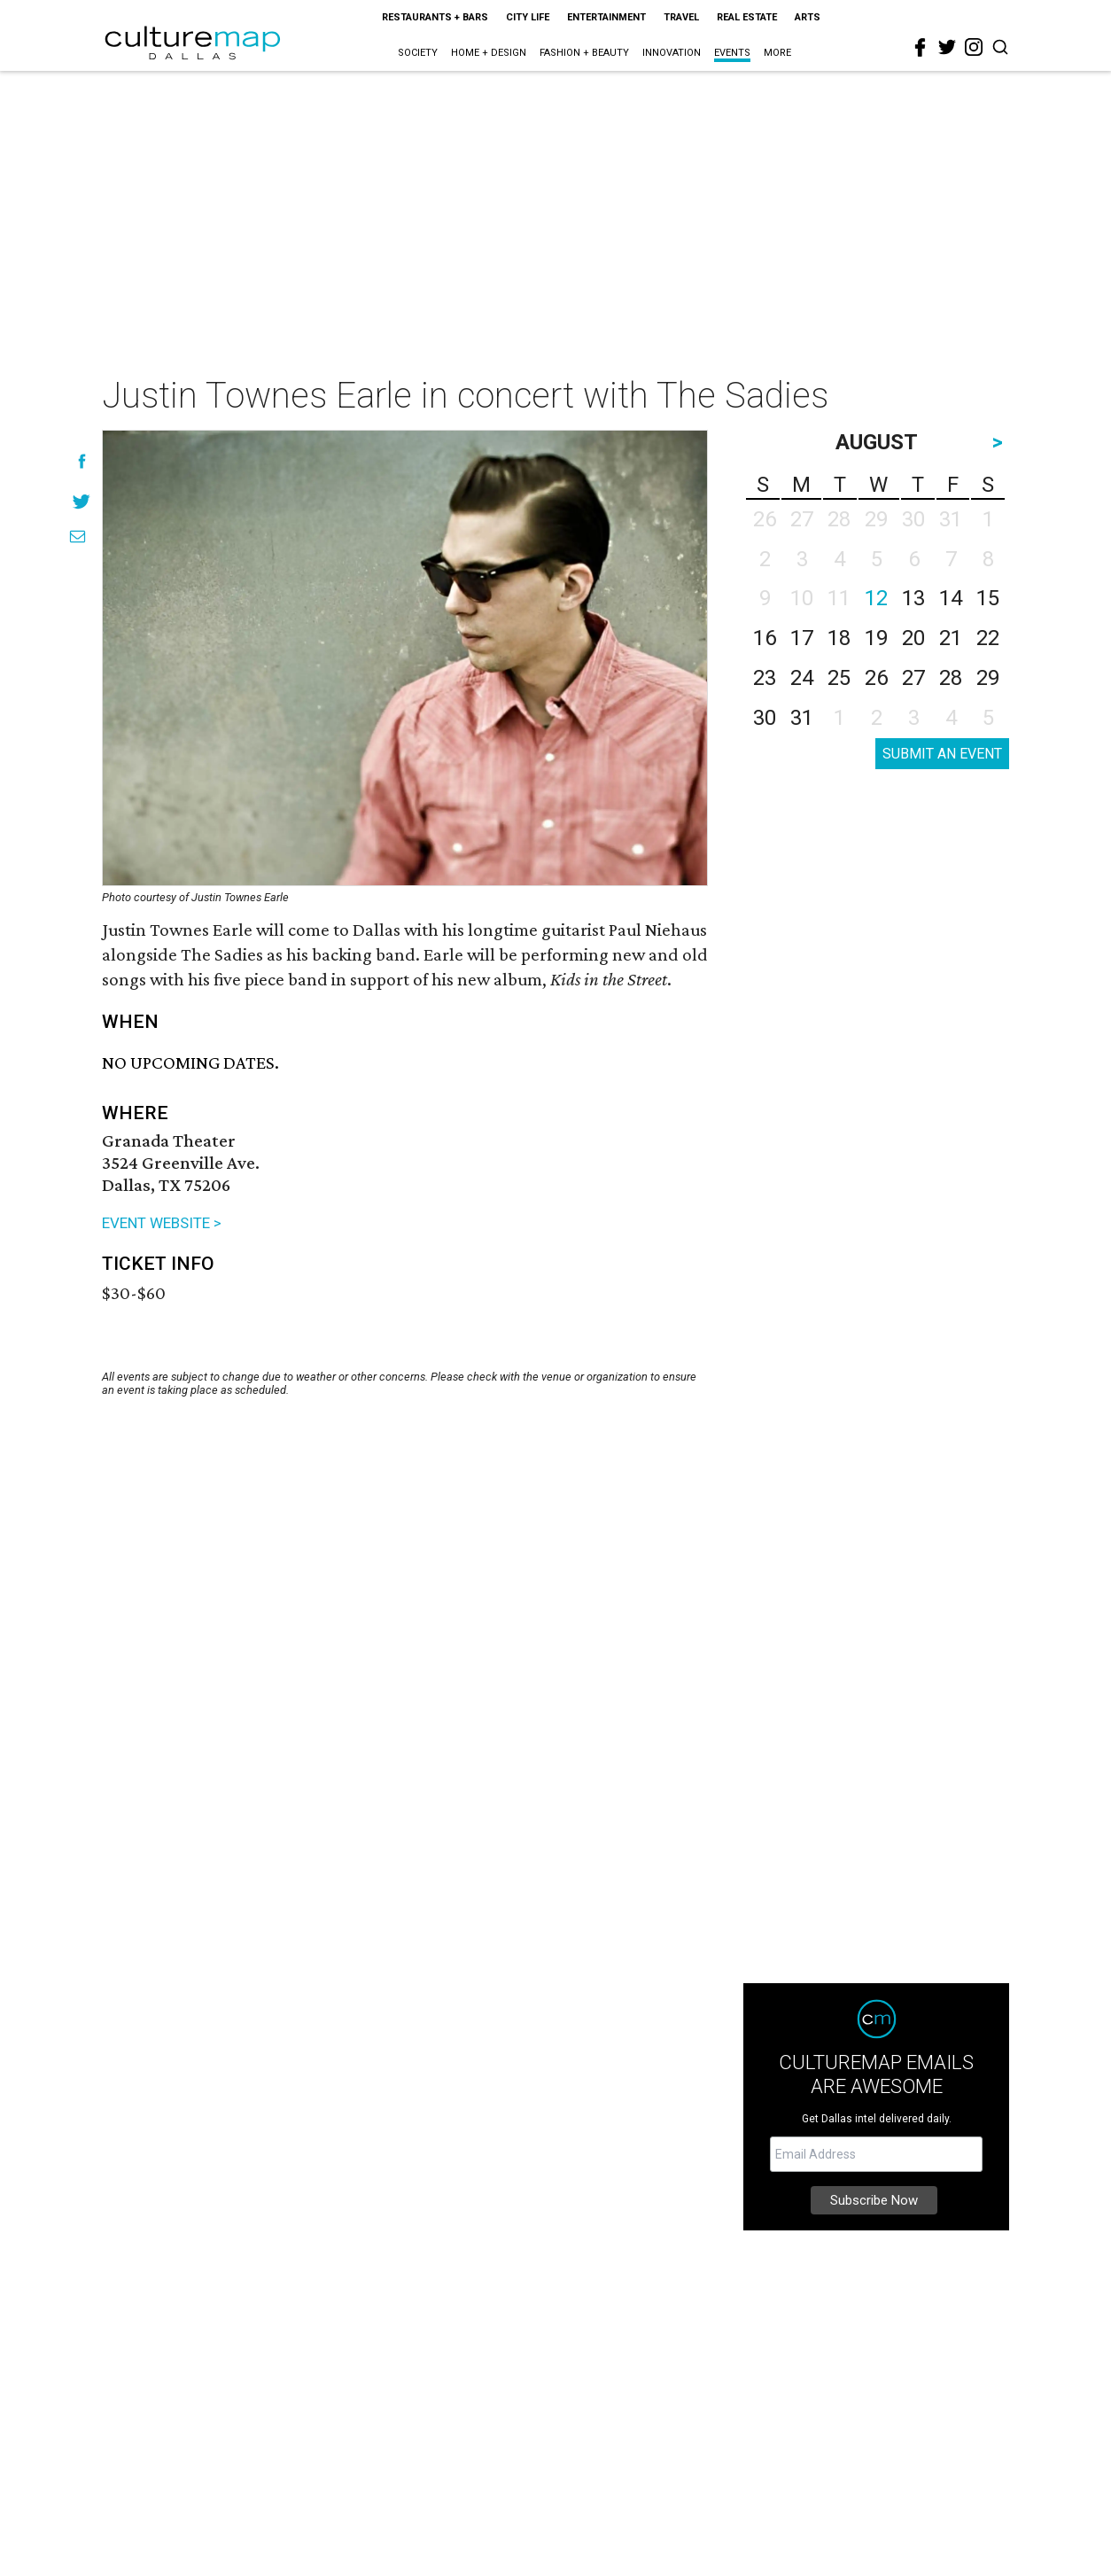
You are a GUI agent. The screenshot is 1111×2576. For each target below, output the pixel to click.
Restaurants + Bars (435, 17)
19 (876, 638)
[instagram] (974, 47)
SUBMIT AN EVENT (942, 753)
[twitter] (947, 47)
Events (732, 52)
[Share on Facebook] (81, 461)
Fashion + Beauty (584, 52)
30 (764, 717)
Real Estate (747, 17)
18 (839, 638)
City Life (527, 17)
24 (801, 677)
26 (876, 677)
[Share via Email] (77, 536)
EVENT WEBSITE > (161, 1223)
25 (839, 677)
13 (913, 598)
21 (950, 638)
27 (913, 677)
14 (950, 598)
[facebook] (920, 48)
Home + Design (488, 52)
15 (987, 598)
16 (764, 638)
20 (913, 638)
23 (764, 677)
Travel (681, 17)
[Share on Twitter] (81, 501)
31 (801, 717)
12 (876, 598)
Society (418, 52)
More (777, 52)
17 (801, 638)
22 (987, 638)
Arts (807, 17)
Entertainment (606, 17)
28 (950, 677)
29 (987, 677)
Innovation (671, 52)
